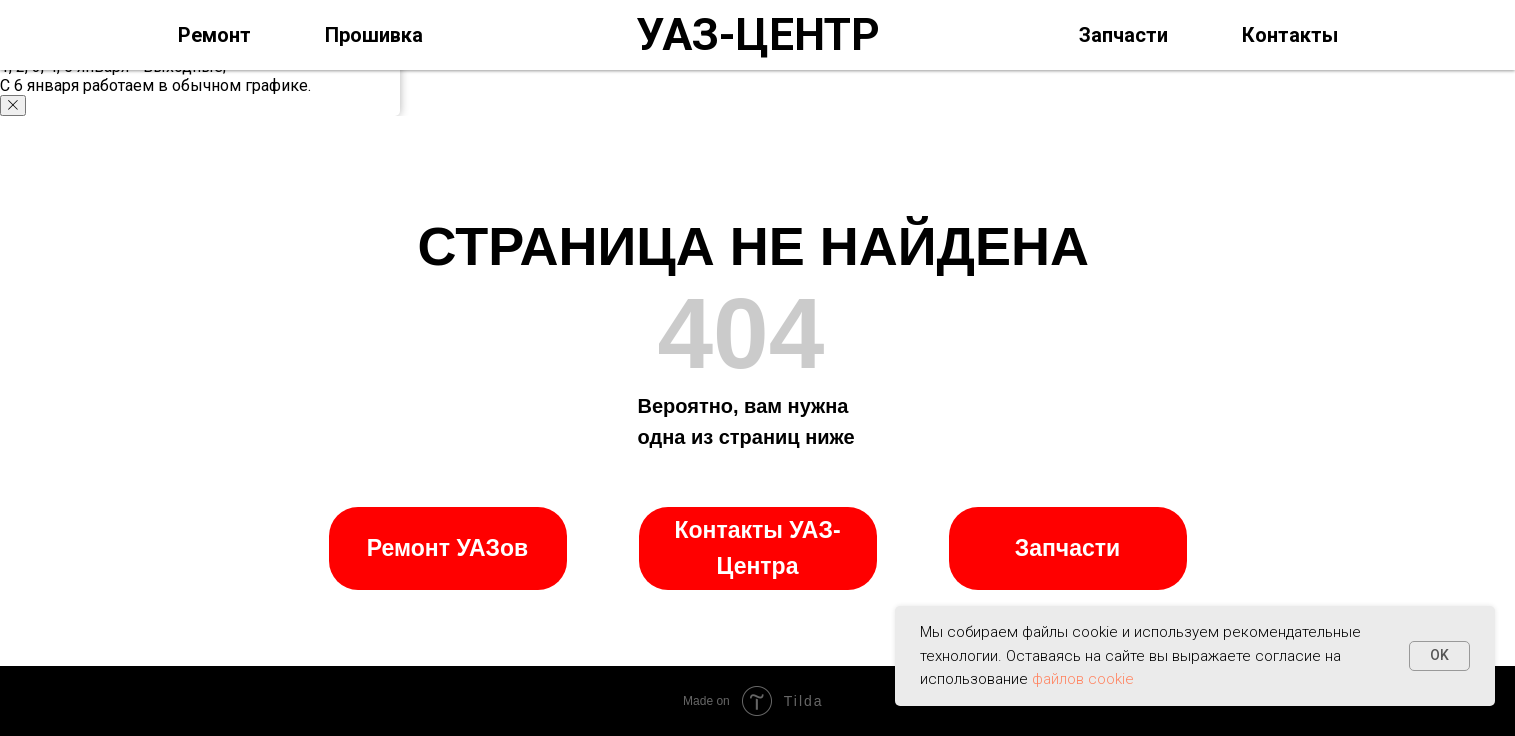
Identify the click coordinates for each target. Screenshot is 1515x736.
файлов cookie (1083, 679)
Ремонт (214, 35)
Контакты (1290, 35)
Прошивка (374, 35)
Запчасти (1123, 35)
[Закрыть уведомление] (13, 105)
